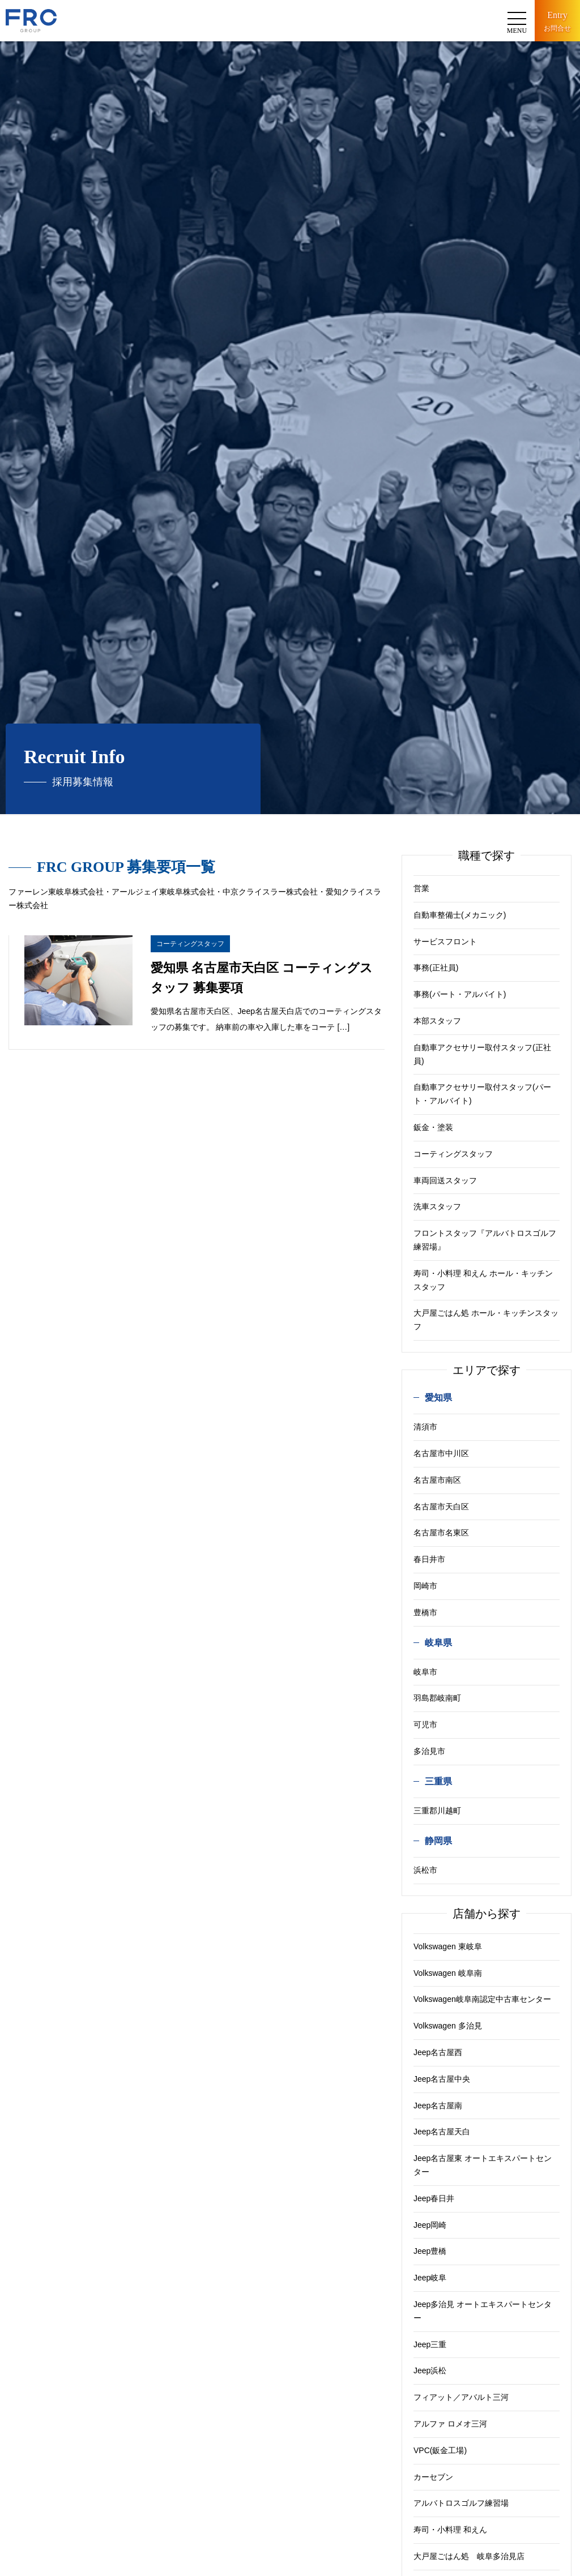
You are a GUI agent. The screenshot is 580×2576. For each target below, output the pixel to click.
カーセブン (433, 2476)
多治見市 (429, 1751)
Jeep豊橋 (429, 2251)
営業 (421, 888)
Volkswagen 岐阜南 (447, 1973)
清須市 (425, 1426)
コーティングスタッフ (453, 1153)
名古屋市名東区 (441, 1532)
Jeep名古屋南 (437, 2105)
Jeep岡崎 (429, 2225)
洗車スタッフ (437, 1206)
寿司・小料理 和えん (450, 2529)
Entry (557, 22)
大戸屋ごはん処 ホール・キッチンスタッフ (485, 1319)
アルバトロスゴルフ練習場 (461, 2502)
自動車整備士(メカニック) (459, 914)
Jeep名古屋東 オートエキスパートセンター (482, 2165)
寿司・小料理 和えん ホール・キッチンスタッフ (483, 1280)
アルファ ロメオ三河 (450, 2423)
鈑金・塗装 (433, 1127)
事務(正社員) (435, 967)
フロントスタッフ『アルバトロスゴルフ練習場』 (484, 1240)
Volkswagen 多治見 (447, 2025)
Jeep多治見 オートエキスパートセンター (482, 2311)
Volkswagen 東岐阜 (447, 1946)
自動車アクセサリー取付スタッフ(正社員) (482, 1054)
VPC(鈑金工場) (440, 2450)
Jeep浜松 (429, 2370)
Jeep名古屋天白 (441, 2131)
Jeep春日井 (433, 2198)
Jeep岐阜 (429, 2277)
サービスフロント (445, 941)
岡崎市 (425, 1585)
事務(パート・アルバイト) (459, 994)
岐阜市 (425, 1671)
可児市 (425, 1724)
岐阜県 (438, 1643)
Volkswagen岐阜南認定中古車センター (482, 1999)
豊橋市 (425, 1612)
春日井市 (429, 1559)
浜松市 (425, 1870)
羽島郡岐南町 (437, 1697)
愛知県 (438, 1397)
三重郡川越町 (437, 1810)
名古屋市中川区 (441, 1453)
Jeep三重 (429, 2344)
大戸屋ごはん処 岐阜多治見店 (468, 2556)
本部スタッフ (437, 1020)
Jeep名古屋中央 (441, 2078)
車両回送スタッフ (445, 1180)
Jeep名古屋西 (437, 2052)
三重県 (438, 1781)
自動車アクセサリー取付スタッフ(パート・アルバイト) (482, 1093)
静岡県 (438, 1841)
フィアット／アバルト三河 (461, 2397)
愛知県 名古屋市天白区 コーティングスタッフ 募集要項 (262, 978)
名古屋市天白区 (441, 1506)
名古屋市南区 (437, 1479)
